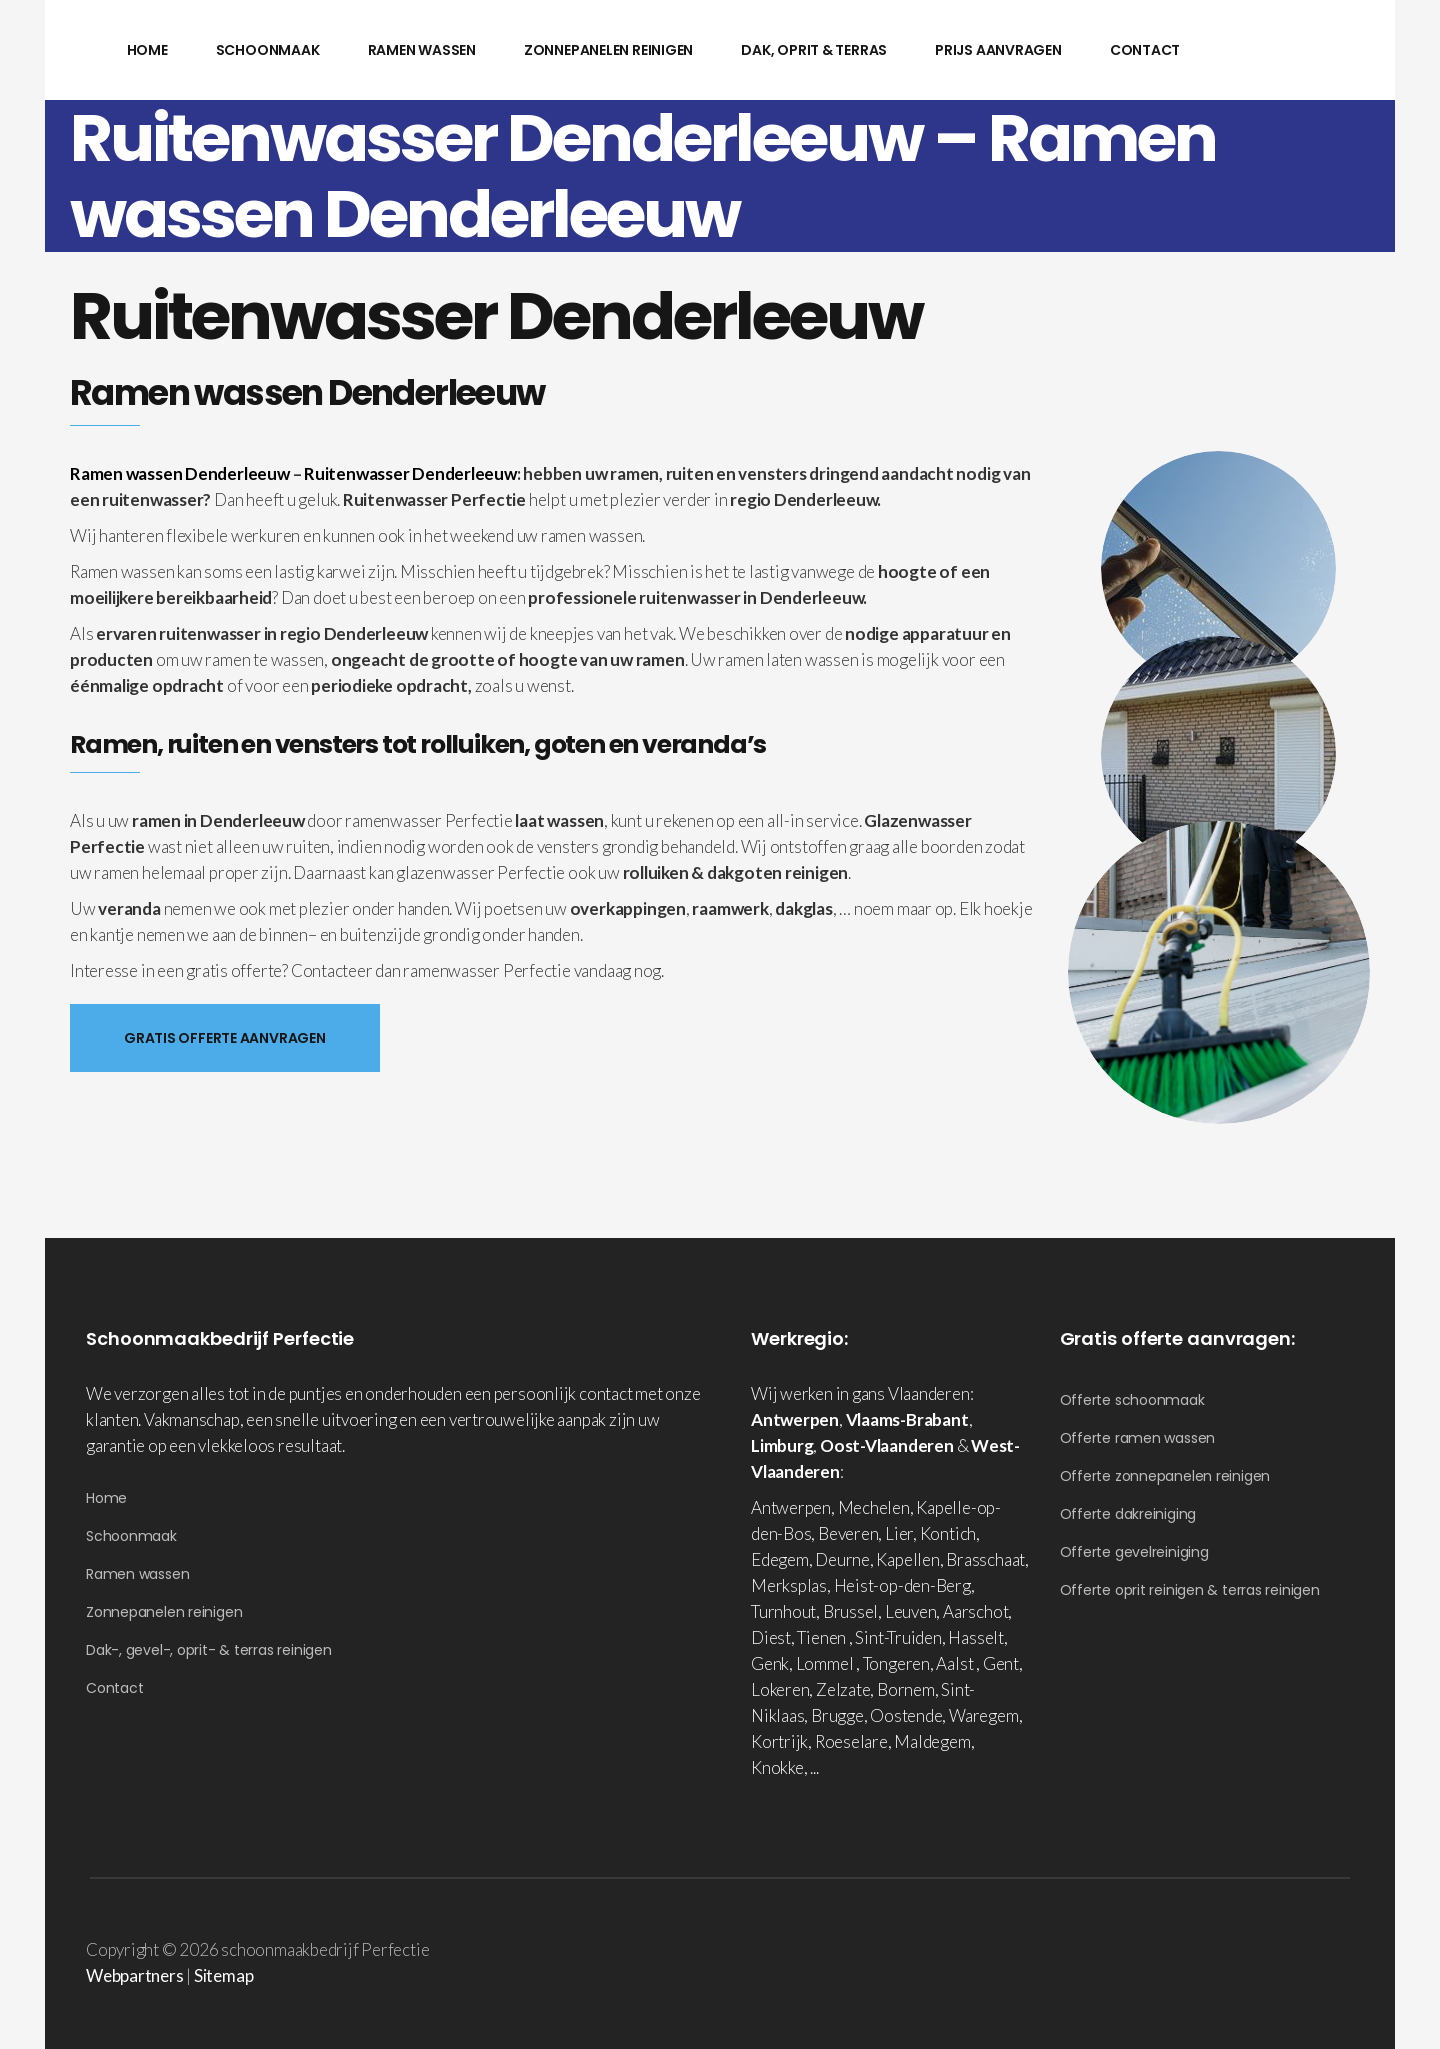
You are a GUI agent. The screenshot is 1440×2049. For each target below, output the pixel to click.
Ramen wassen (137, 1574)
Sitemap (223, 1975)
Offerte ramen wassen (1138, 1438)
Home (106, 1498)
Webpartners (135, 1975)
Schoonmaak (131, 1536)
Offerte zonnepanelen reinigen (1165, 1476)
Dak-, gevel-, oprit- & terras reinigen (209, 1650)
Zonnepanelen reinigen (164, 1612)
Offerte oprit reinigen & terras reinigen (1190, 1590)
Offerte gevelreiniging (1134, 1552)
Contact (114, 1688)
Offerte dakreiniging (1128, 1514)
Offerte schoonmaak (1132, 1400)
